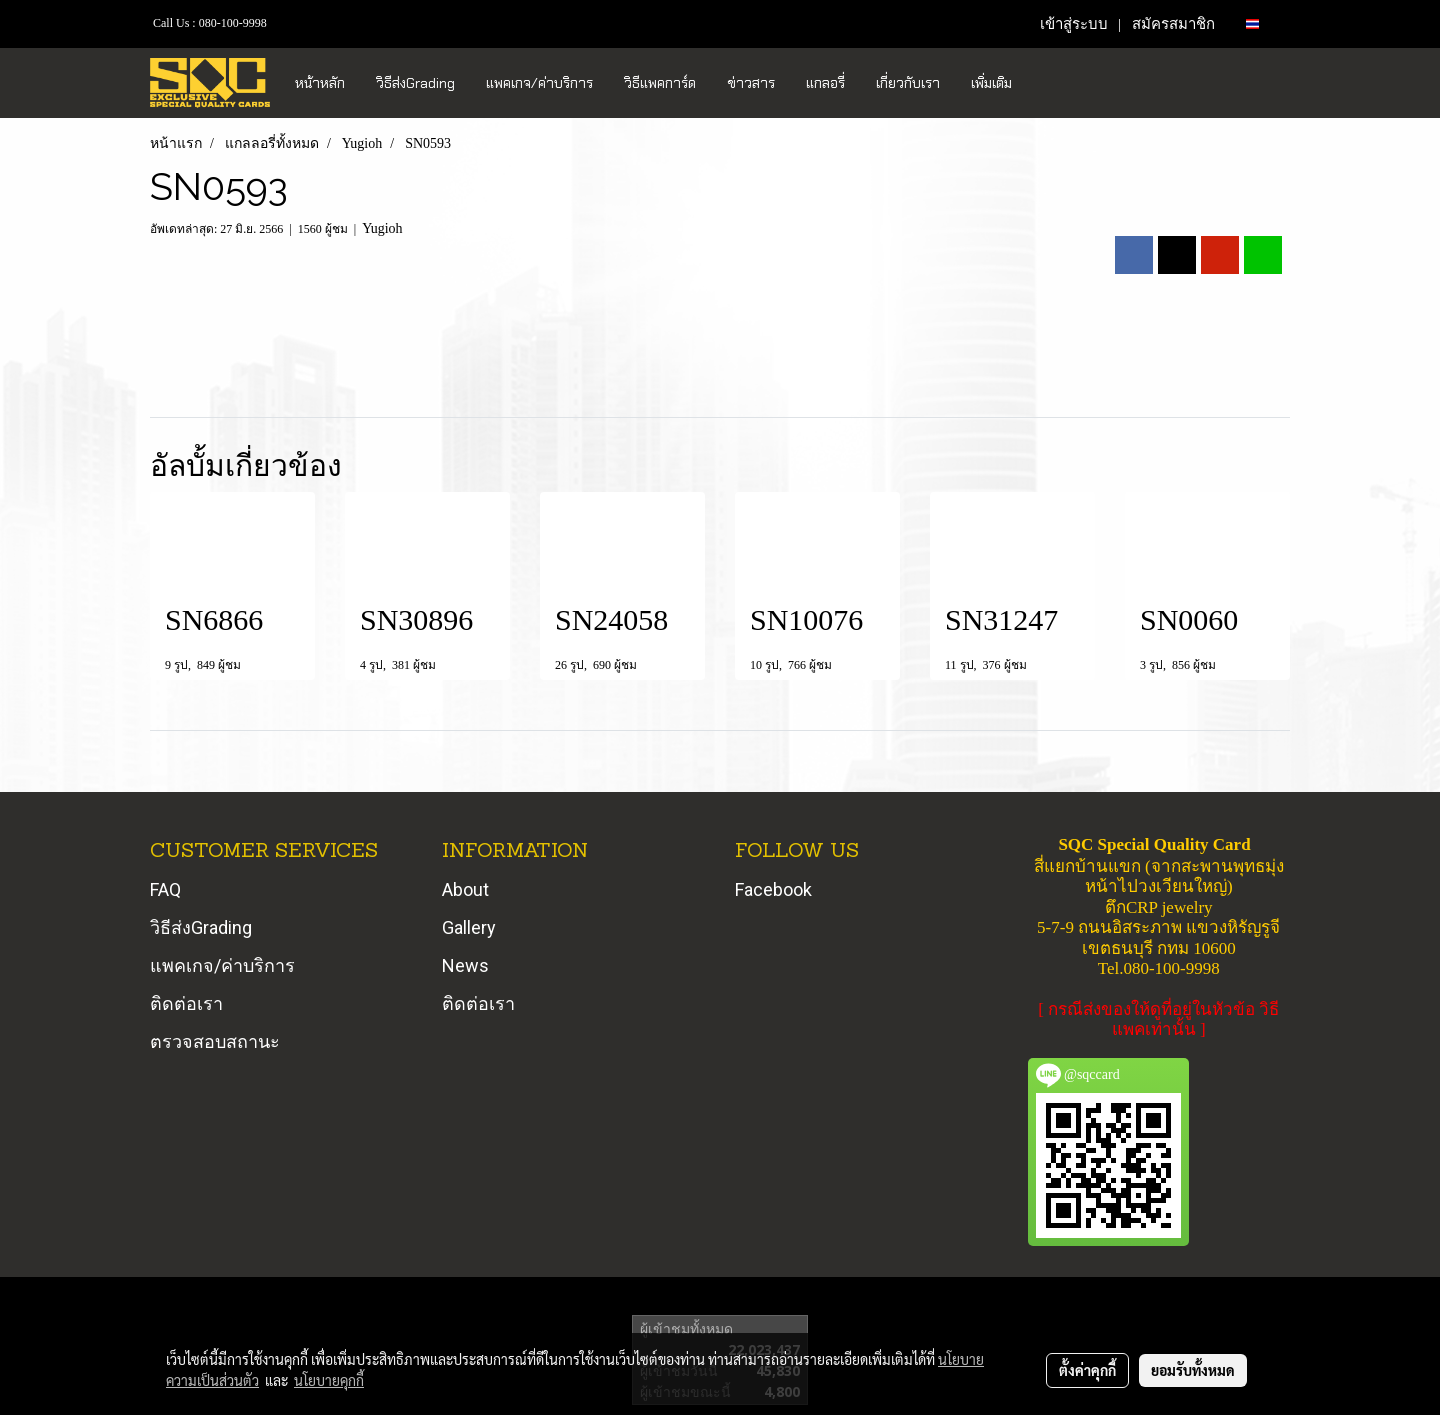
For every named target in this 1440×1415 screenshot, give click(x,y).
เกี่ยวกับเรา (908, 83)
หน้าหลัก (320, 83)
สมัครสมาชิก (1173, 24)
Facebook (773, 889)
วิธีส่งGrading (415, 83)
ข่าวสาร (751, 83)
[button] (1045, 83)
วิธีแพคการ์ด (660, 83)
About (465, 889)
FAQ (165, 889)
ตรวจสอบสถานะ (215, 1041)
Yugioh (382, 228)
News (465, 965)
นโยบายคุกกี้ (329, 1380)
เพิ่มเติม (991, 83)
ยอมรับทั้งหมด (1193, 1370)
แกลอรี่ (825, 83)
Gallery (469, 927)
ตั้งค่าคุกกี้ (1087, 1370)
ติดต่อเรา (186, 1003)
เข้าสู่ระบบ (1074, 24)
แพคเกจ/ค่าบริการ (539, 83)
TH (1260, 23)
